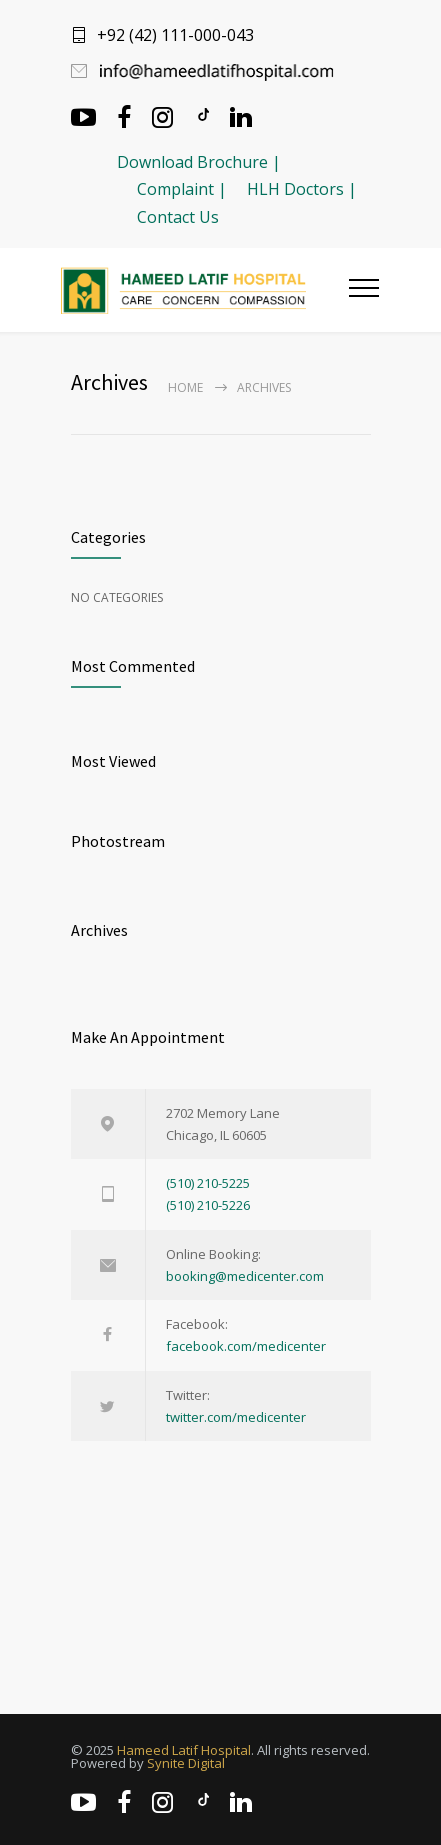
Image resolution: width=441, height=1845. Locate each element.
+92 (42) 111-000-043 (175, 35)
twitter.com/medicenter (236, 1417)
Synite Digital (186, 1763)
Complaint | (182, 189)
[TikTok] (202, 115)
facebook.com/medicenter (246, 1346)
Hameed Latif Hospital (184, 1750)
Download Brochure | (199, 162)
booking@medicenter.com (245, 1276)
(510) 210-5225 (208, 1183)
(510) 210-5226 (208, 1205)
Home (185, 387)
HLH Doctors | (302, 189)
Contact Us (178, 217)
